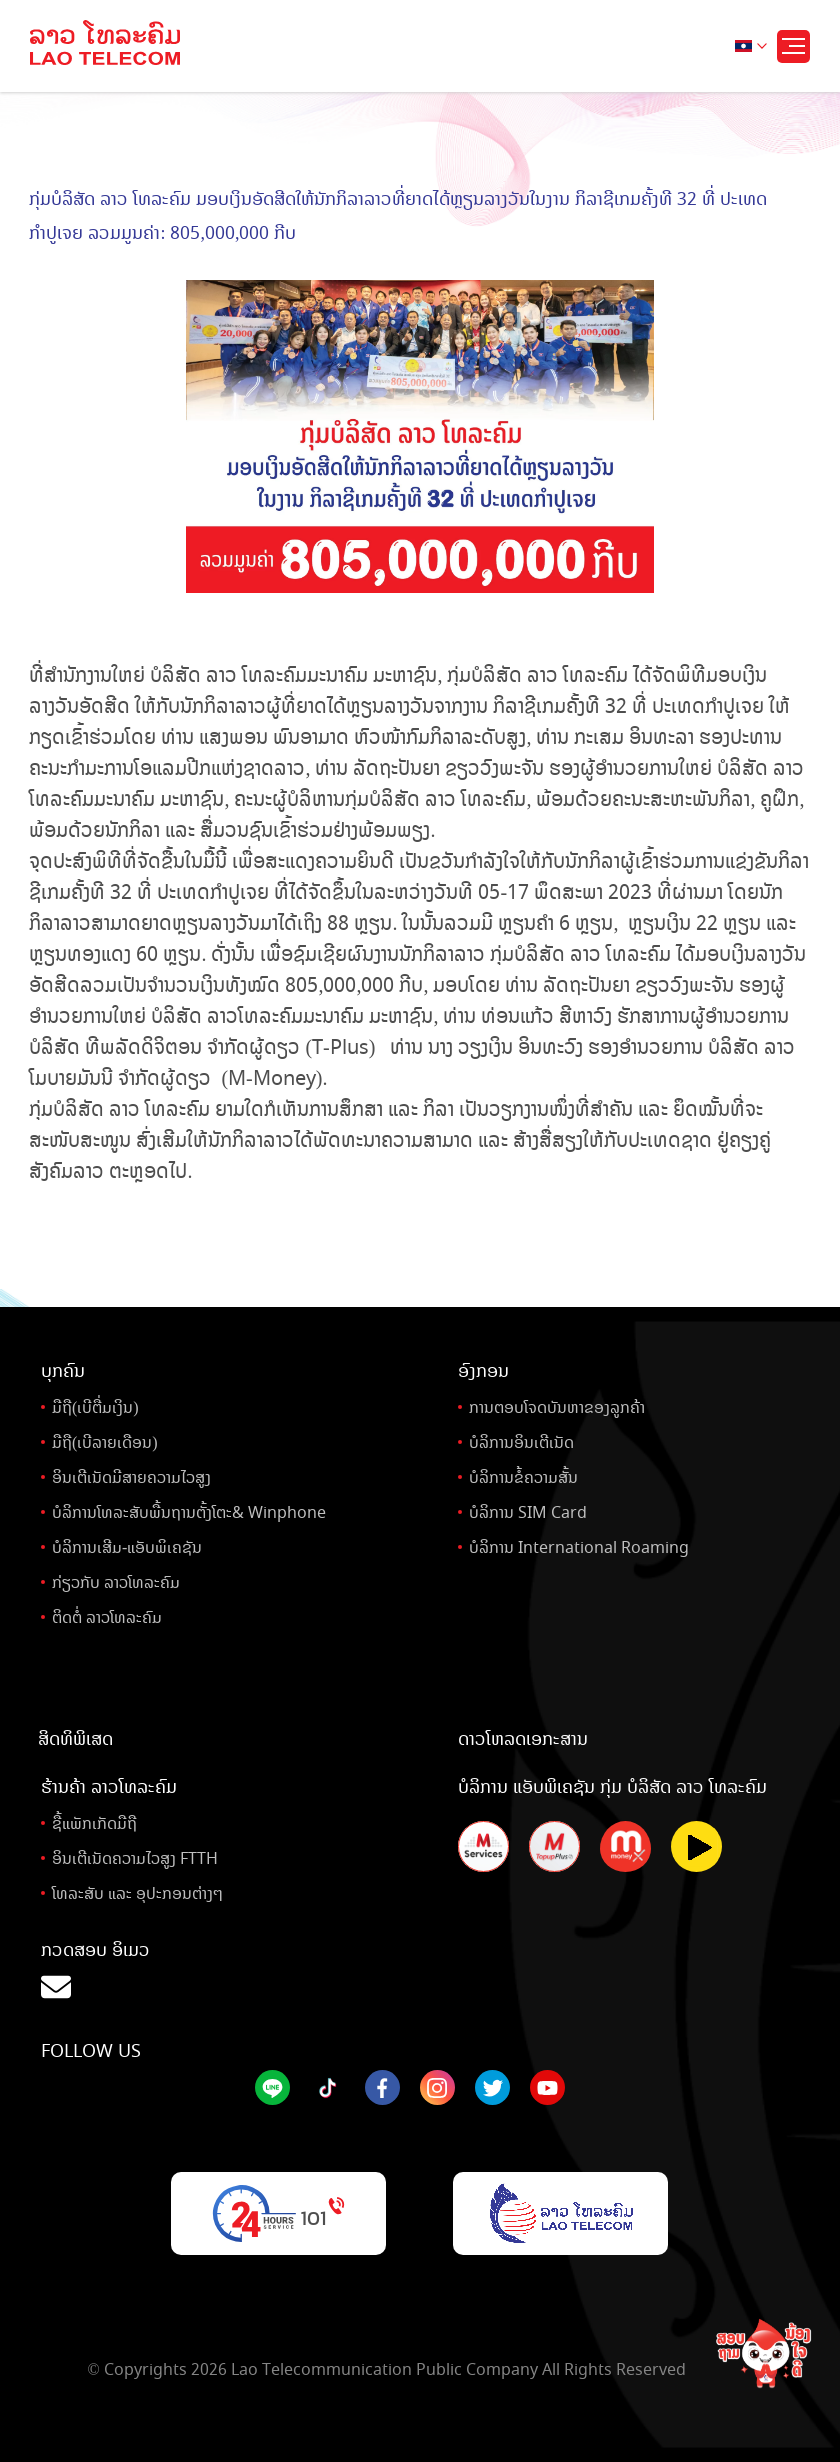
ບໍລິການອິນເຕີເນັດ (521, 1442)
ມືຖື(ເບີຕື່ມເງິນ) (95, 1407)
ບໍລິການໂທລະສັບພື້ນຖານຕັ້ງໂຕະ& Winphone (189, 1512)
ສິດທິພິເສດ (75, 1739)
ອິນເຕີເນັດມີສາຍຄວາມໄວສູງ (131, 1477)
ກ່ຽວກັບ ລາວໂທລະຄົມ (116, 1582)
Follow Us (91, 2051)
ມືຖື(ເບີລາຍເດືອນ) (105, 1442)
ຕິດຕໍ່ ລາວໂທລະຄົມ (107, 1617)
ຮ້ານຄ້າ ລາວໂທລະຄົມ (109, 1787)
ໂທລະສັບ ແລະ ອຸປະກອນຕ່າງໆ (137, 1893)
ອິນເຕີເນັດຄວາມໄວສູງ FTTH (135, 1858)
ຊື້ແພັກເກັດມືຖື (94, 1823)
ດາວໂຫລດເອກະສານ (523, 1739)
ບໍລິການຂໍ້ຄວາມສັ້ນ (523, 1477)
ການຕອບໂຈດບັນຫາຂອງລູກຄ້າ (557, 1407)
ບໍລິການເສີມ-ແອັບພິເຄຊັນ (127, 1547)
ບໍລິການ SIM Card (528, 1512)
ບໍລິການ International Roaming (579, 1547)
